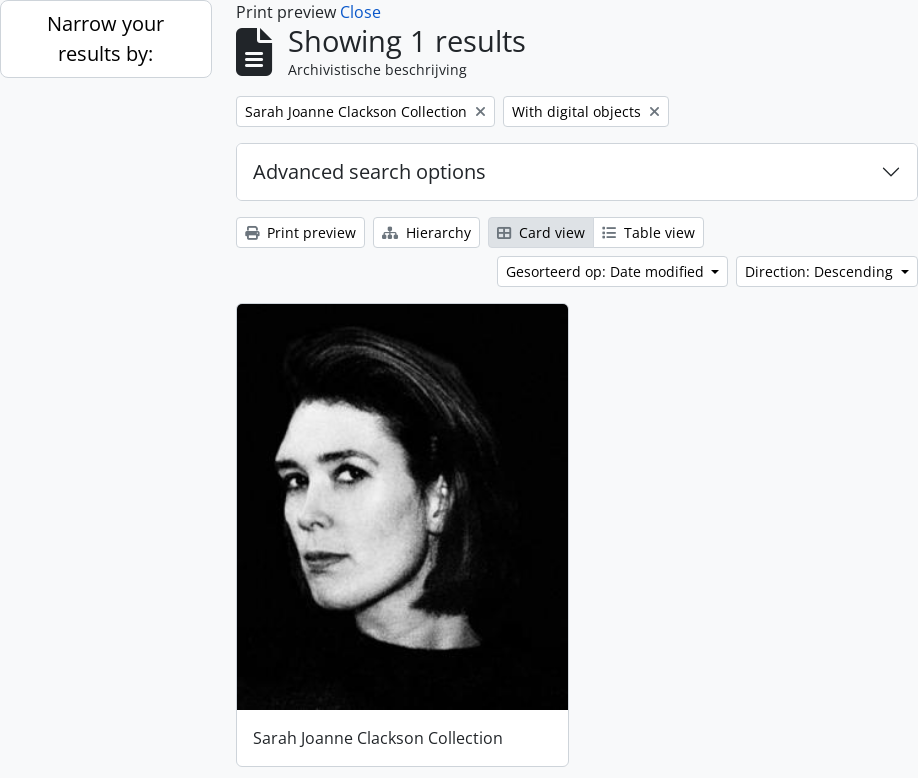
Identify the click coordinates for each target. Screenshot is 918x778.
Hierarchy (426, 232)
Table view (648, 232)
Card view (541, 232)
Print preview (300, 232)
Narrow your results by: (105, 38)
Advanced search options (369, 171)
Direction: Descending (821, 271)
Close (360, 12)
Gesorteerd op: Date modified (607, 271)
